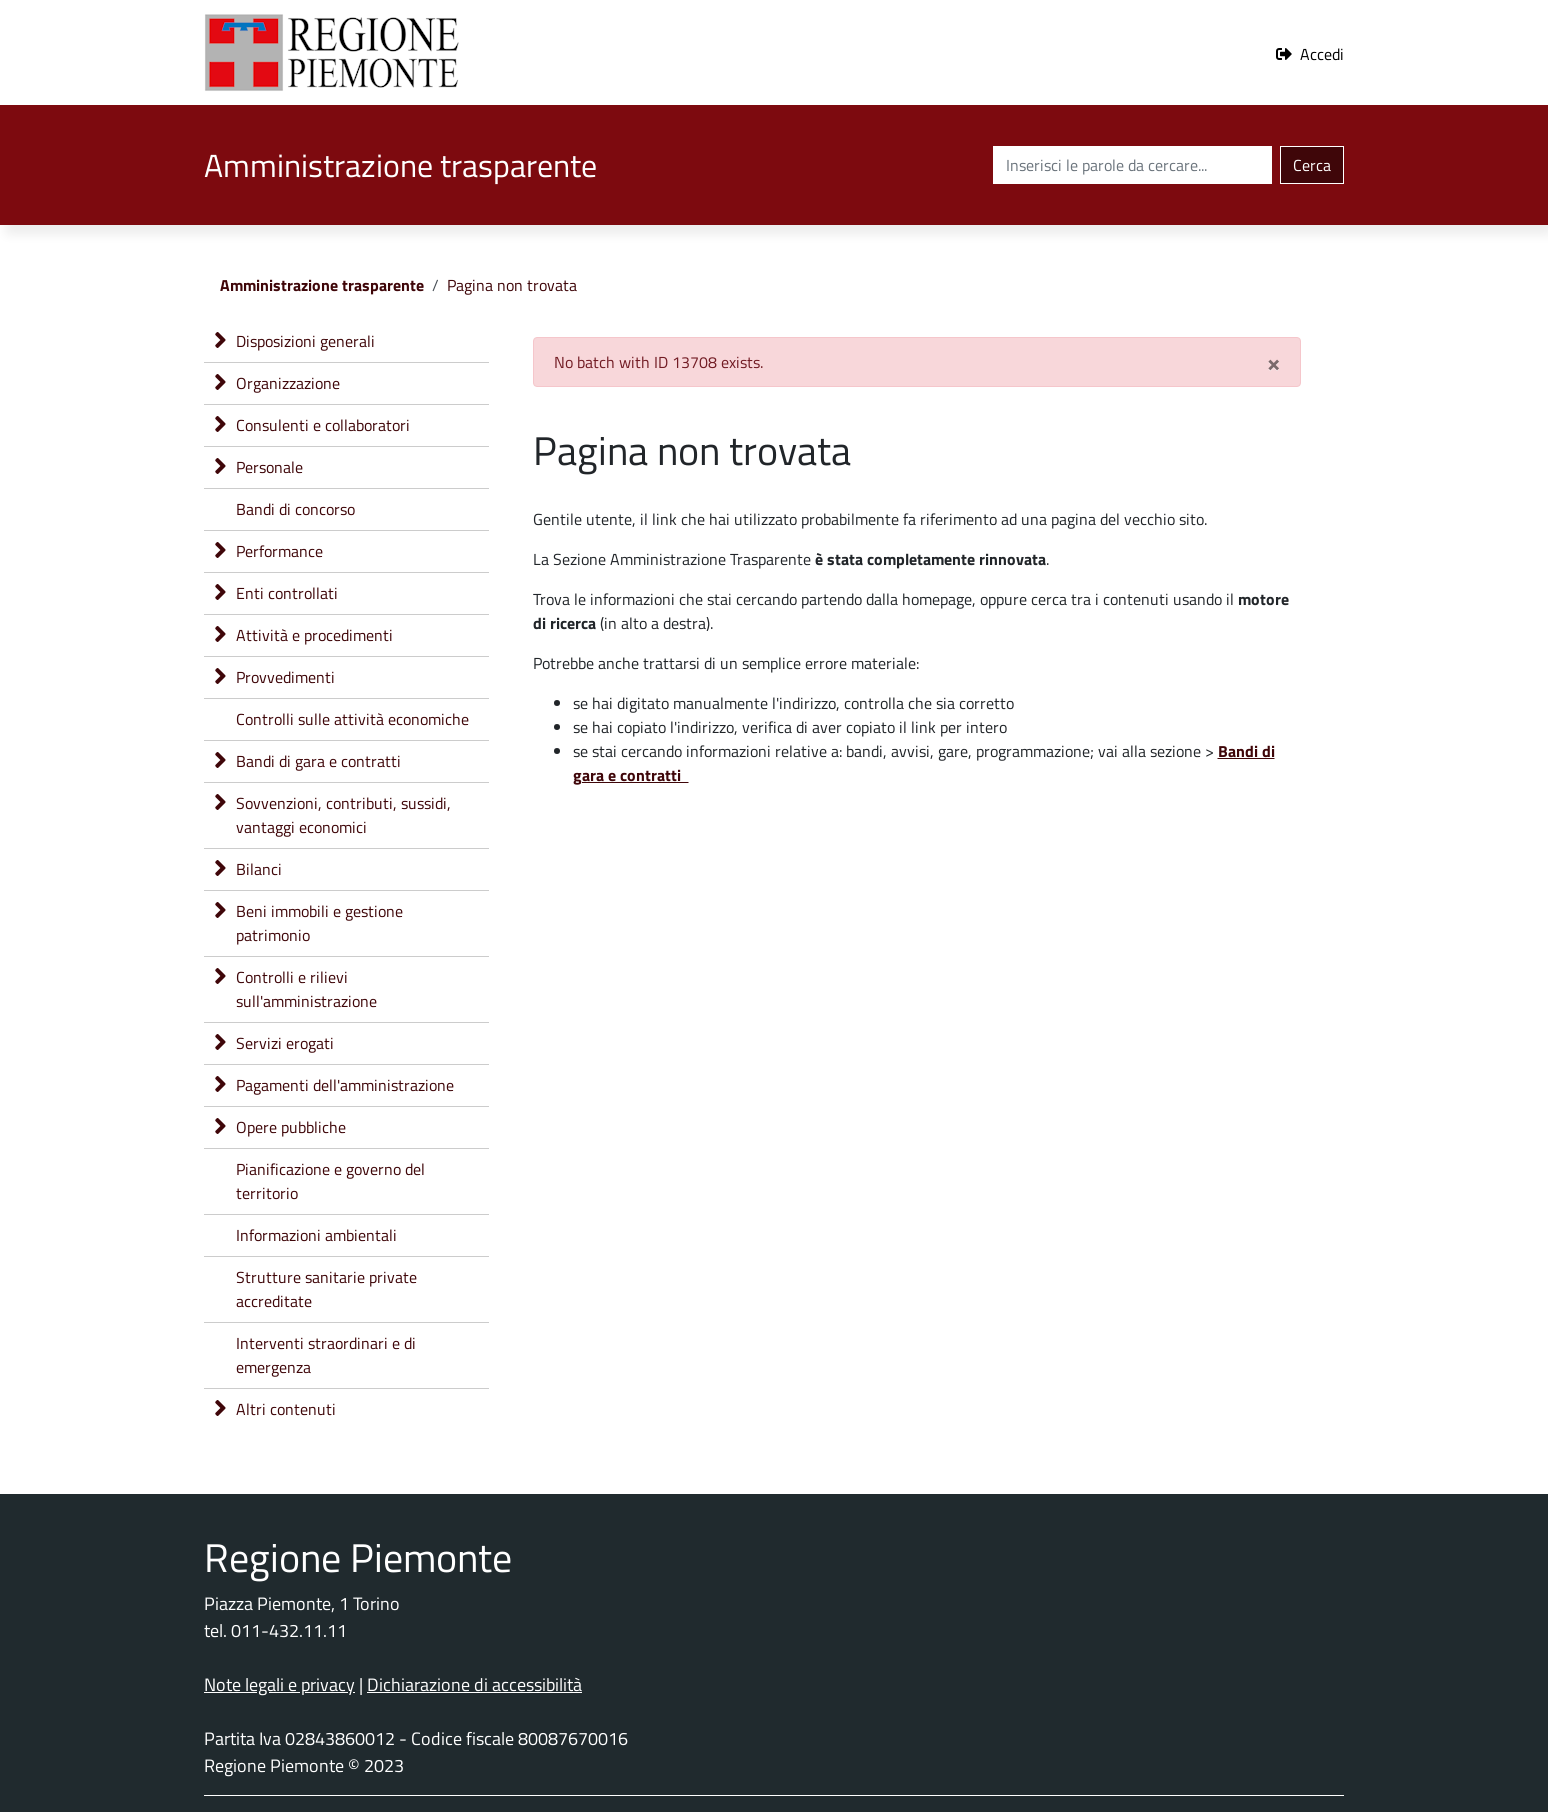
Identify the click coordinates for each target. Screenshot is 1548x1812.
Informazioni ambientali (316, 1235)
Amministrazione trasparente (322, 285)
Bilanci (259, 869)
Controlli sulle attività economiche (352, 719)
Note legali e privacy (279, 1684)
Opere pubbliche (291, 1127)
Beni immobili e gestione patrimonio (319, 923)
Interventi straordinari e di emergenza (326, 1355)
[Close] (1273, 362)
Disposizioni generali (305, 341)
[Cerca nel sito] (1132, 165)
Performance (279, 551)
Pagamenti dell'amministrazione (345, 1085)
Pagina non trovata (512, 285)
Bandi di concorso (295, 509)
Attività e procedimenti (314, 635)
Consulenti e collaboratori (323, 425)
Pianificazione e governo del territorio (330, 1181)
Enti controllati (287, 593)
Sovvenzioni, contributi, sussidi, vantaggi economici (343, 815)
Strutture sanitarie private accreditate (326, 1289)
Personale (269, 467)
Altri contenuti (286, 1409)
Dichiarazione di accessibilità (474, 1684)
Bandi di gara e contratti (318, 761)
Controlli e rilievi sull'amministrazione (306, 989)
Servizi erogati (285, 1043)
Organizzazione (288, 383)
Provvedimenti (285, 677)
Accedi (1322, 54)
